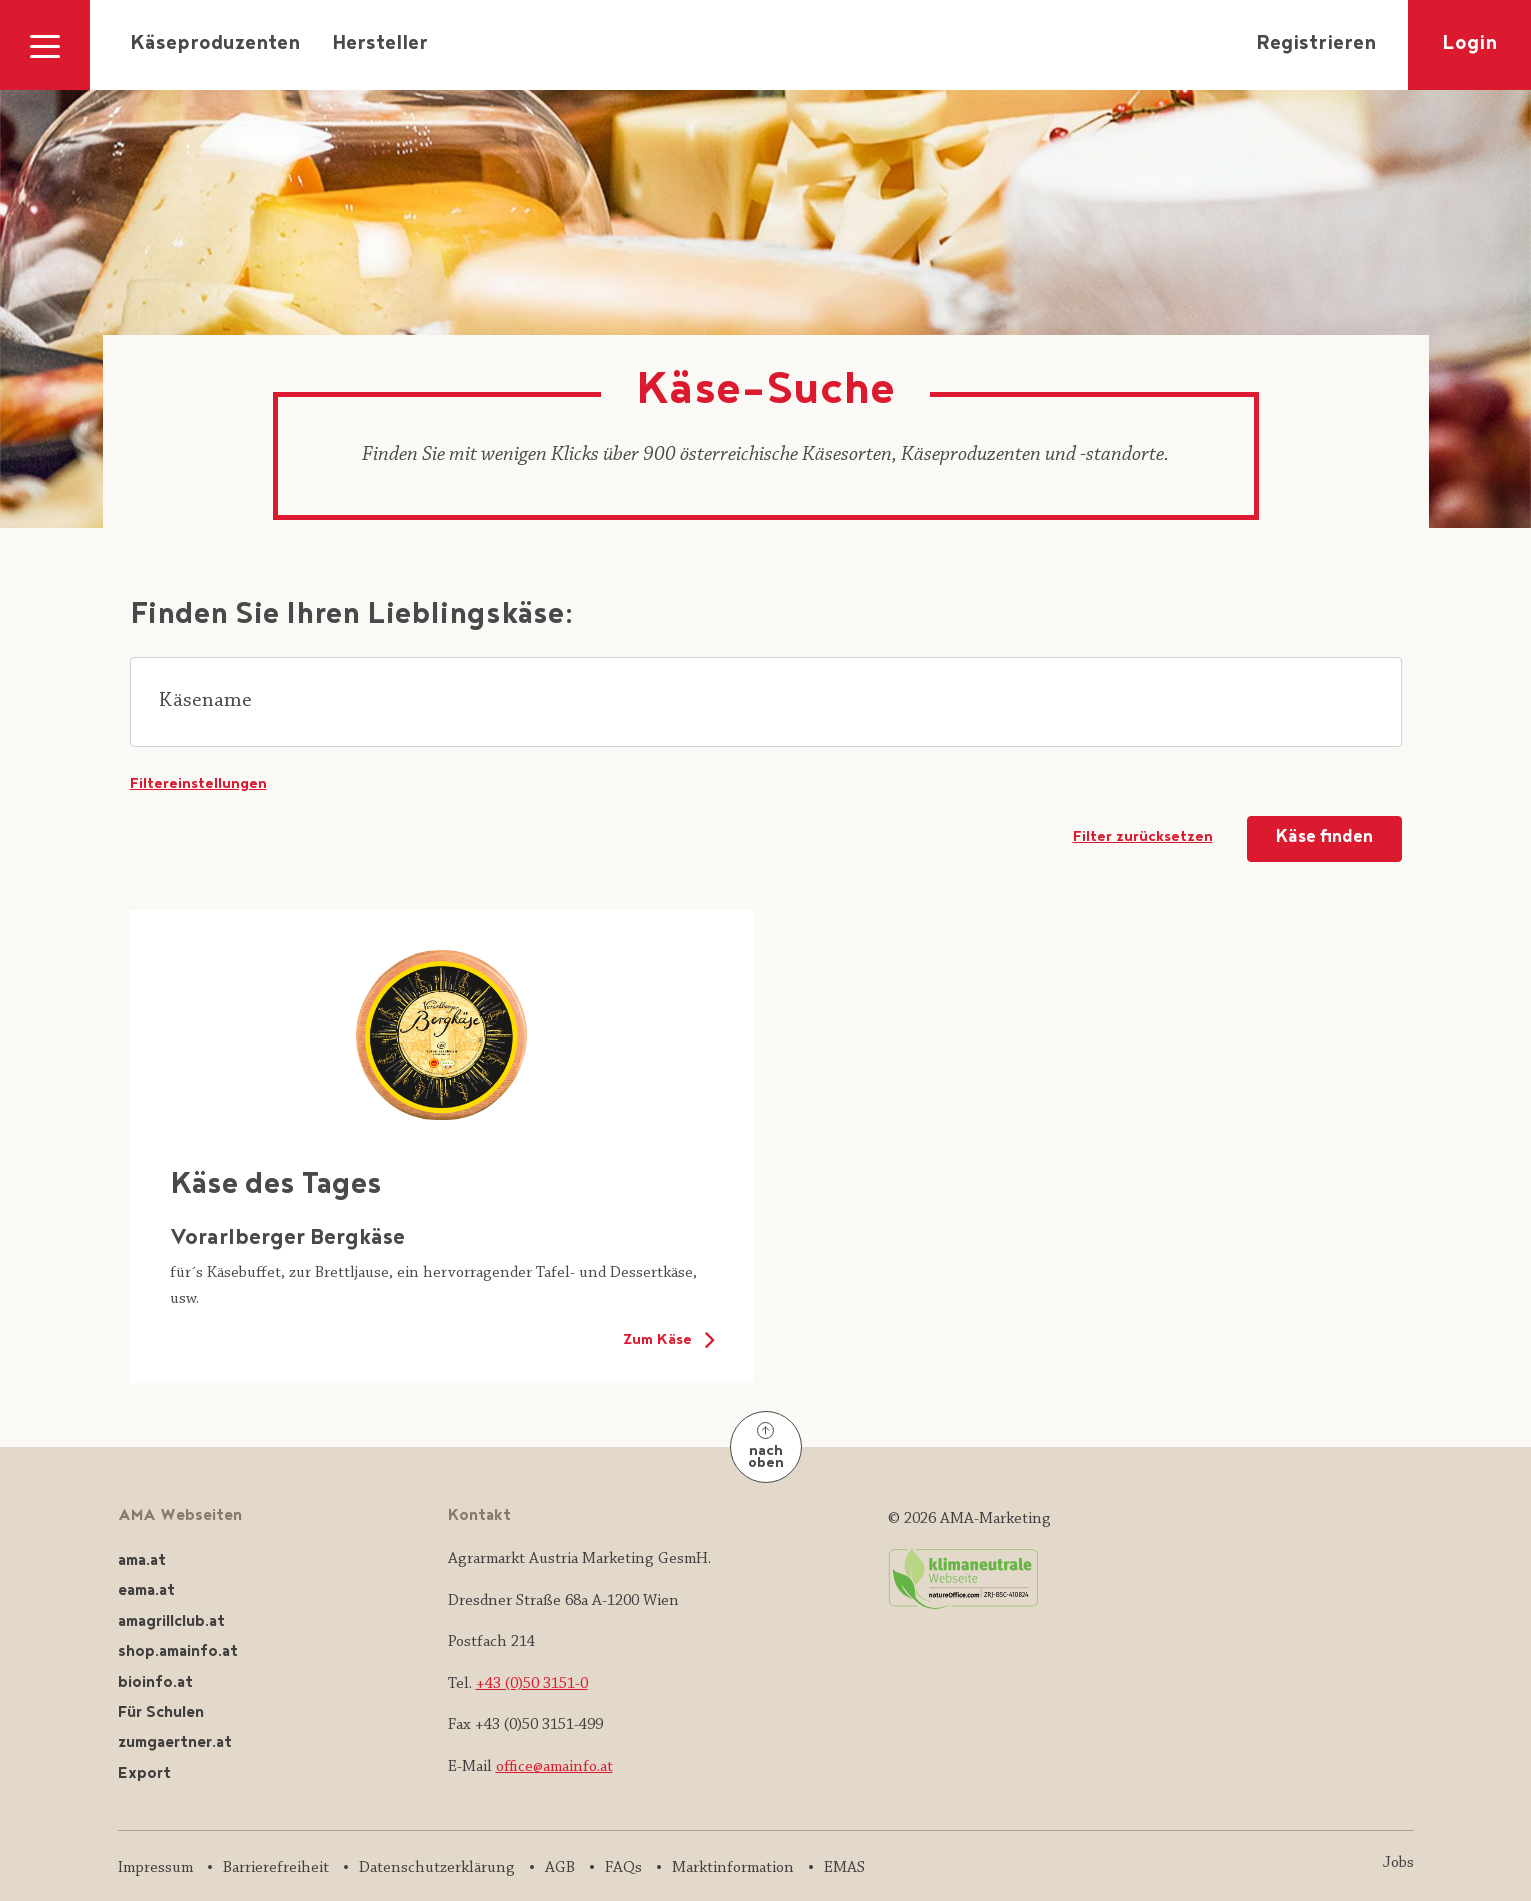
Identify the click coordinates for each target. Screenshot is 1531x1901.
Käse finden (1324, 838)
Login (1469, 45)
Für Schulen (161, 1713)
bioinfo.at (155, 1683)
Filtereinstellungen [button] (198, 785)
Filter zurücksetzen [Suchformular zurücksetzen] (1143, 838)
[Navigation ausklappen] (45, 45)
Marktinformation (733, 1868)
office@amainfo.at (554, 1767)
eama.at (146, 1591)
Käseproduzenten (215, 45)
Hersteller (380, 45)
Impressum (155, 1868)
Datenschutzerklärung (437, 1868)
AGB (560, 1868)
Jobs (1398, 1863)
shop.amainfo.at (178, 1652)
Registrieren (1316, 45)
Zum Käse (668, 1340)
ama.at (142, 1561)
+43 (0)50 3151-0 (532, 1684)
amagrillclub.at (171, 1622)
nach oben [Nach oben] (766, 1448)
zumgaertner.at (175, 1743)
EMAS (844, 1868)
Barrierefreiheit (276, 1868)
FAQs (623, 1868)
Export (144, 1774)
